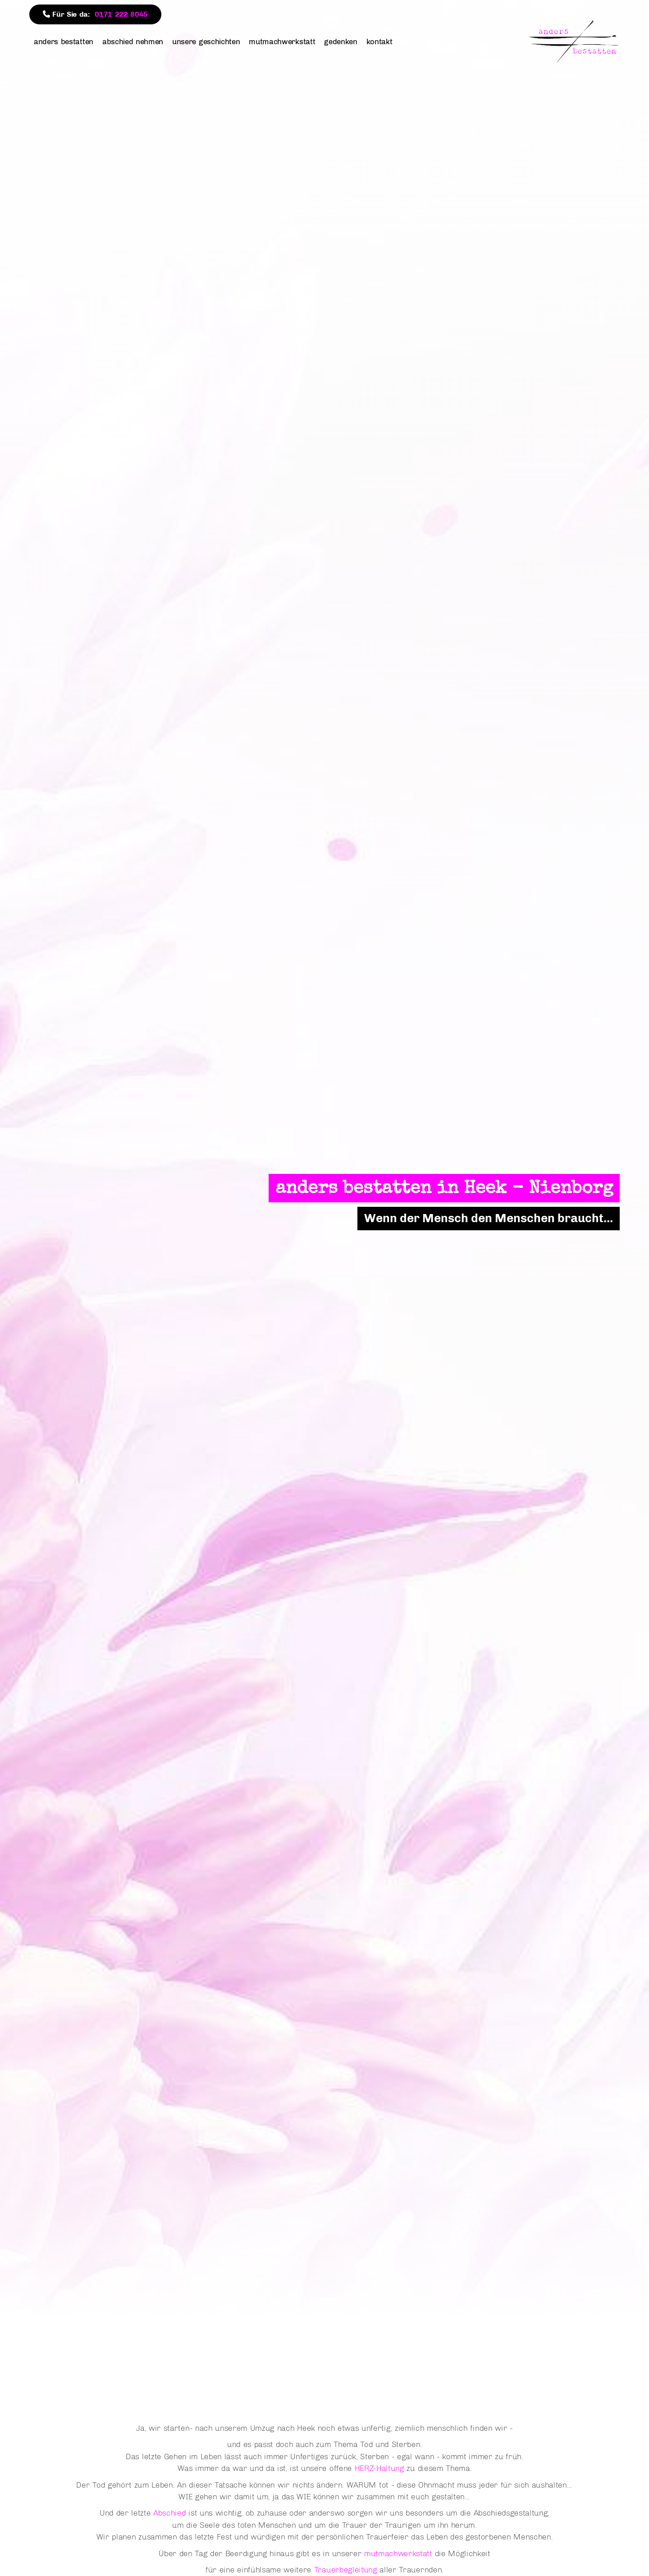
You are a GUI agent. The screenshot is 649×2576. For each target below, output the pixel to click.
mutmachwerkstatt (282, 41)
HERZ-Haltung (379, 2468)
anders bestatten (63, 41)
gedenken (340, 41)
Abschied (169, 2512)
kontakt (379, 41)
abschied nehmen (132, 41)
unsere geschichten (206, 41)
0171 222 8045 (121, 14)
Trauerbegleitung (345, 2569)
